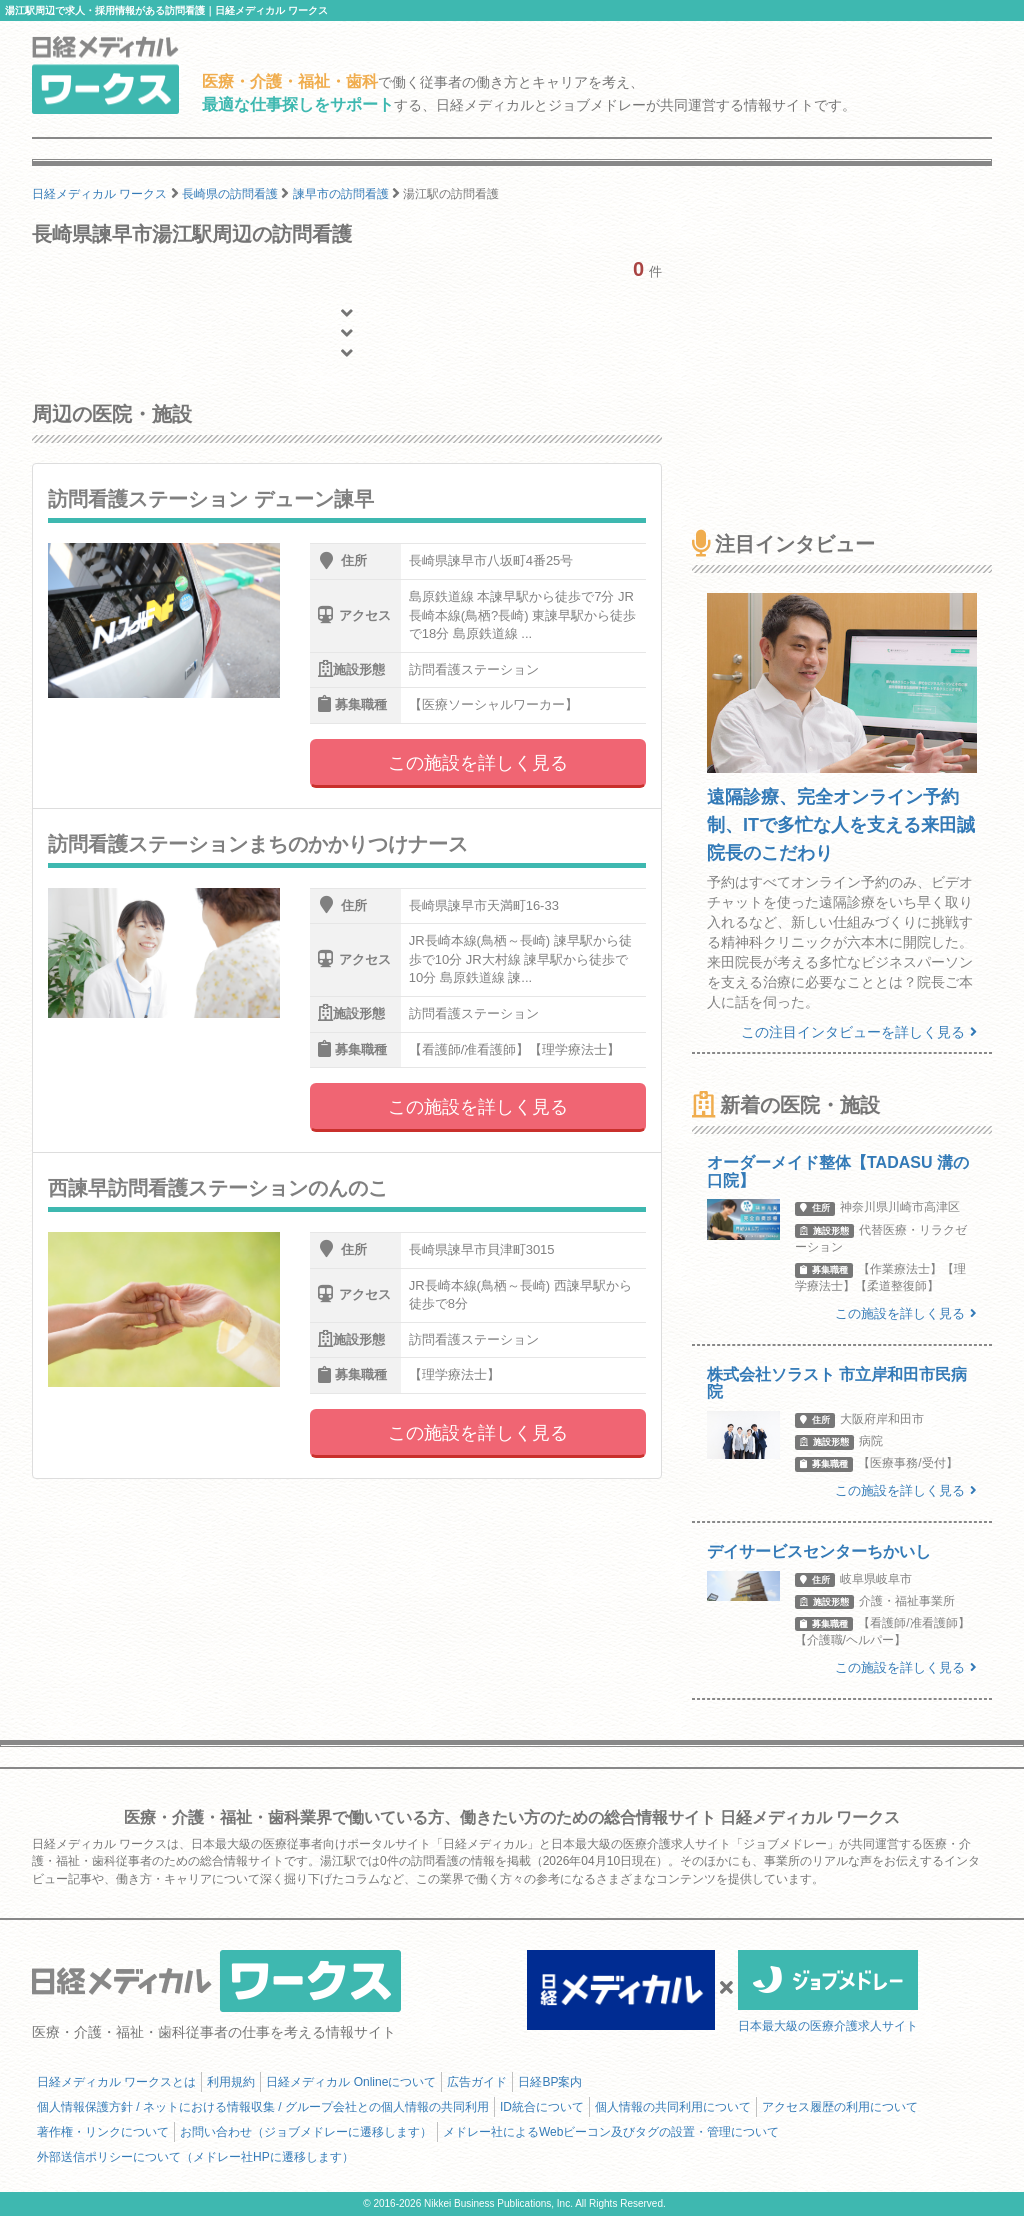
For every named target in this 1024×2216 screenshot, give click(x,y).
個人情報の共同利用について (673, 2107)
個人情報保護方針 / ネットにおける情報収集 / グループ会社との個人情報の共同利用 (263, 2107)
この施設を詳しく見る (478, 763)
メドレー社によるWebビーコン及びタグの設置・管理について (611, 2132)
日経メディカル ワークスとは (116, 2082)
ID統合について (542, 2107)
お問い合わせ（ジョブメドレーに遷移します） (306, 2132)
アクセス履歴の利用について (840, 2107)
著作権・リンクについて (103, 2132)
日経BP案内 (550, 2082)
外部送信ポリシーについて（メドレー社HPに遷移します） (195, 2157)
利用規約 (231, 2082)
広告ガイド (477, 2082)
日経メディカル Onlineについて (351, 2082)
